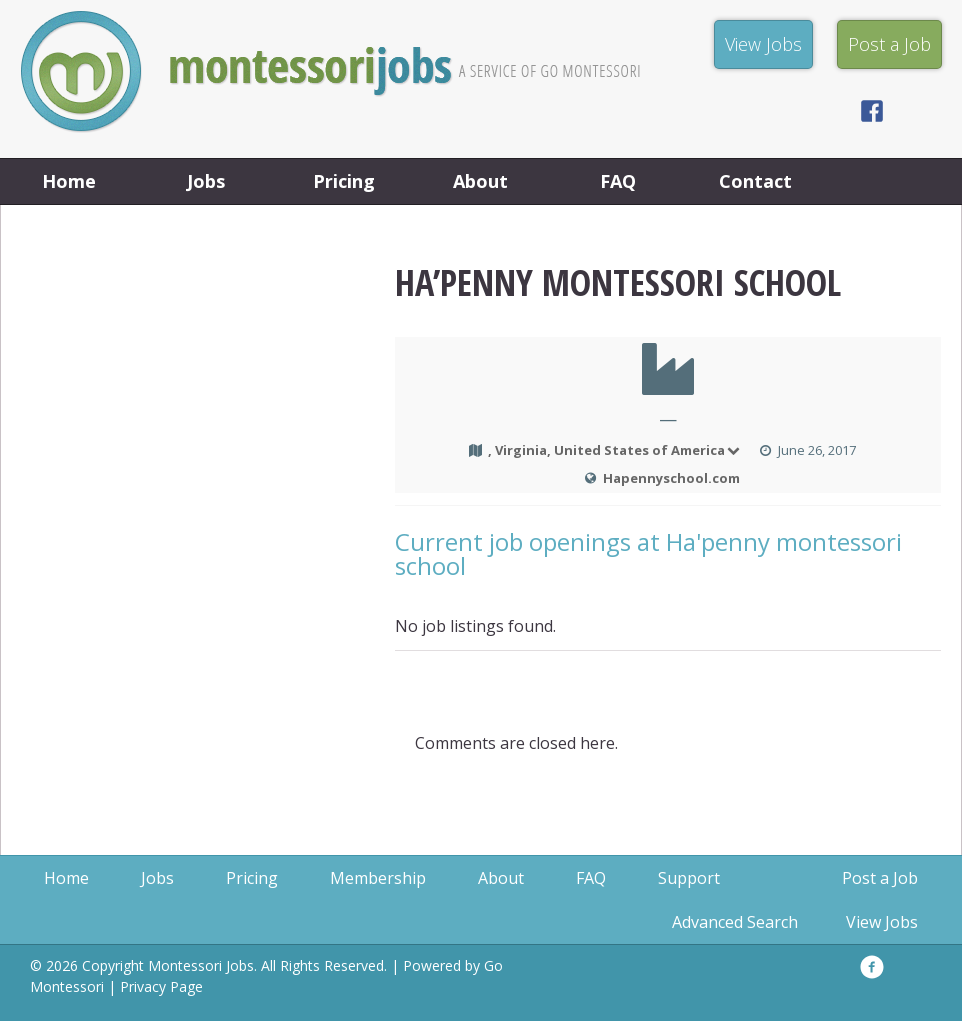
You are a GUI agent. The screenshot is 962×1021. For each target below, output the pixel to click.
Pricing (344, 181)
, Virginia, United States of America (615, 450)
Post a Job (880, 878)
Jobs (206, 181)
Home (69, 181)
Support (689, 878)
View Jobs (882, 922)
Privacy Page (161, 986)
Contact (755, 181)
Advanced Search (735, 922)
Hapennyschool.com (671, 478)
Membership (378, 878)
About (480, 181)
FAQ (618, 181)
